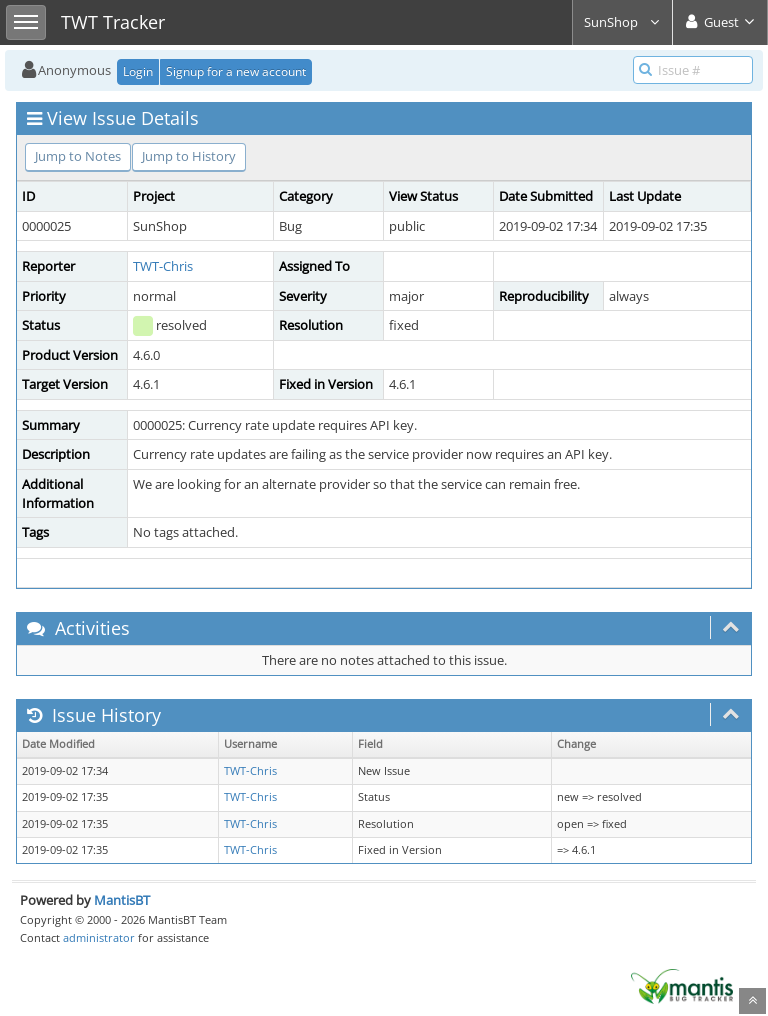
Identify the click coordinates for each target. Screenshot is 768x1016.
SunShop (622, 22)
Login (138, 71)
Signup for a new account (236, 71)
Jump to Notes (78, 156)
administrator (99, 937)
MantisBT (122, 900)
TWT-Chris (163, 266)
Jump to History (189, 156)
